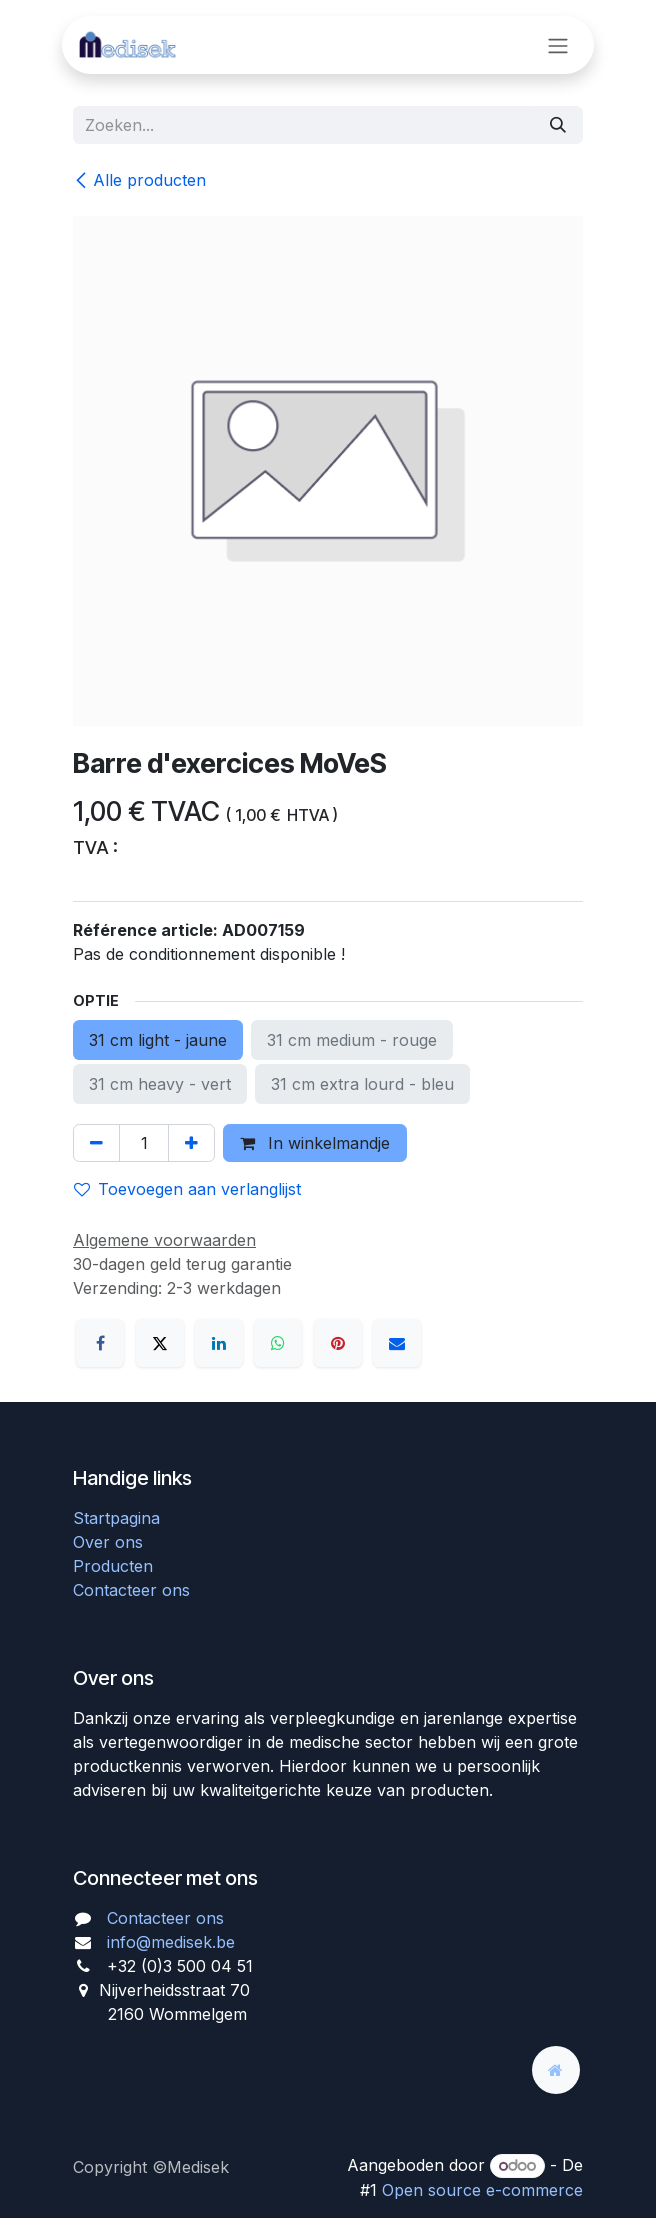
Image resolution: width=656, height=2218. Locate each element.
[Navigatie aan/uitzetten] (558, 45)
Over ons (108, 1542)
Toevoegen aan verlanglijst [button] (187, 1189)
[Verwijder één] (96, 1143)
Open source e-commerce (482, 2190)
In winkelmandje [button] (315, 1143)
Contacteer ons (131, 1590)
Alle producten (139, 180)
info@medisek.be (171, 1942)
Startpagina (116, 1518)
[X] (160, 1343)
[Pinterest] (338, 1343)
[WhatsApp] (278, 1343)
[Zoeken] (558, 125)
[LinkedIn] (219, 1343)
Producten (113, 1566)
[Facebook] (100, 1343)
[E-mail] (397, 1343)
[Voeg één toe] (191, 1143)
